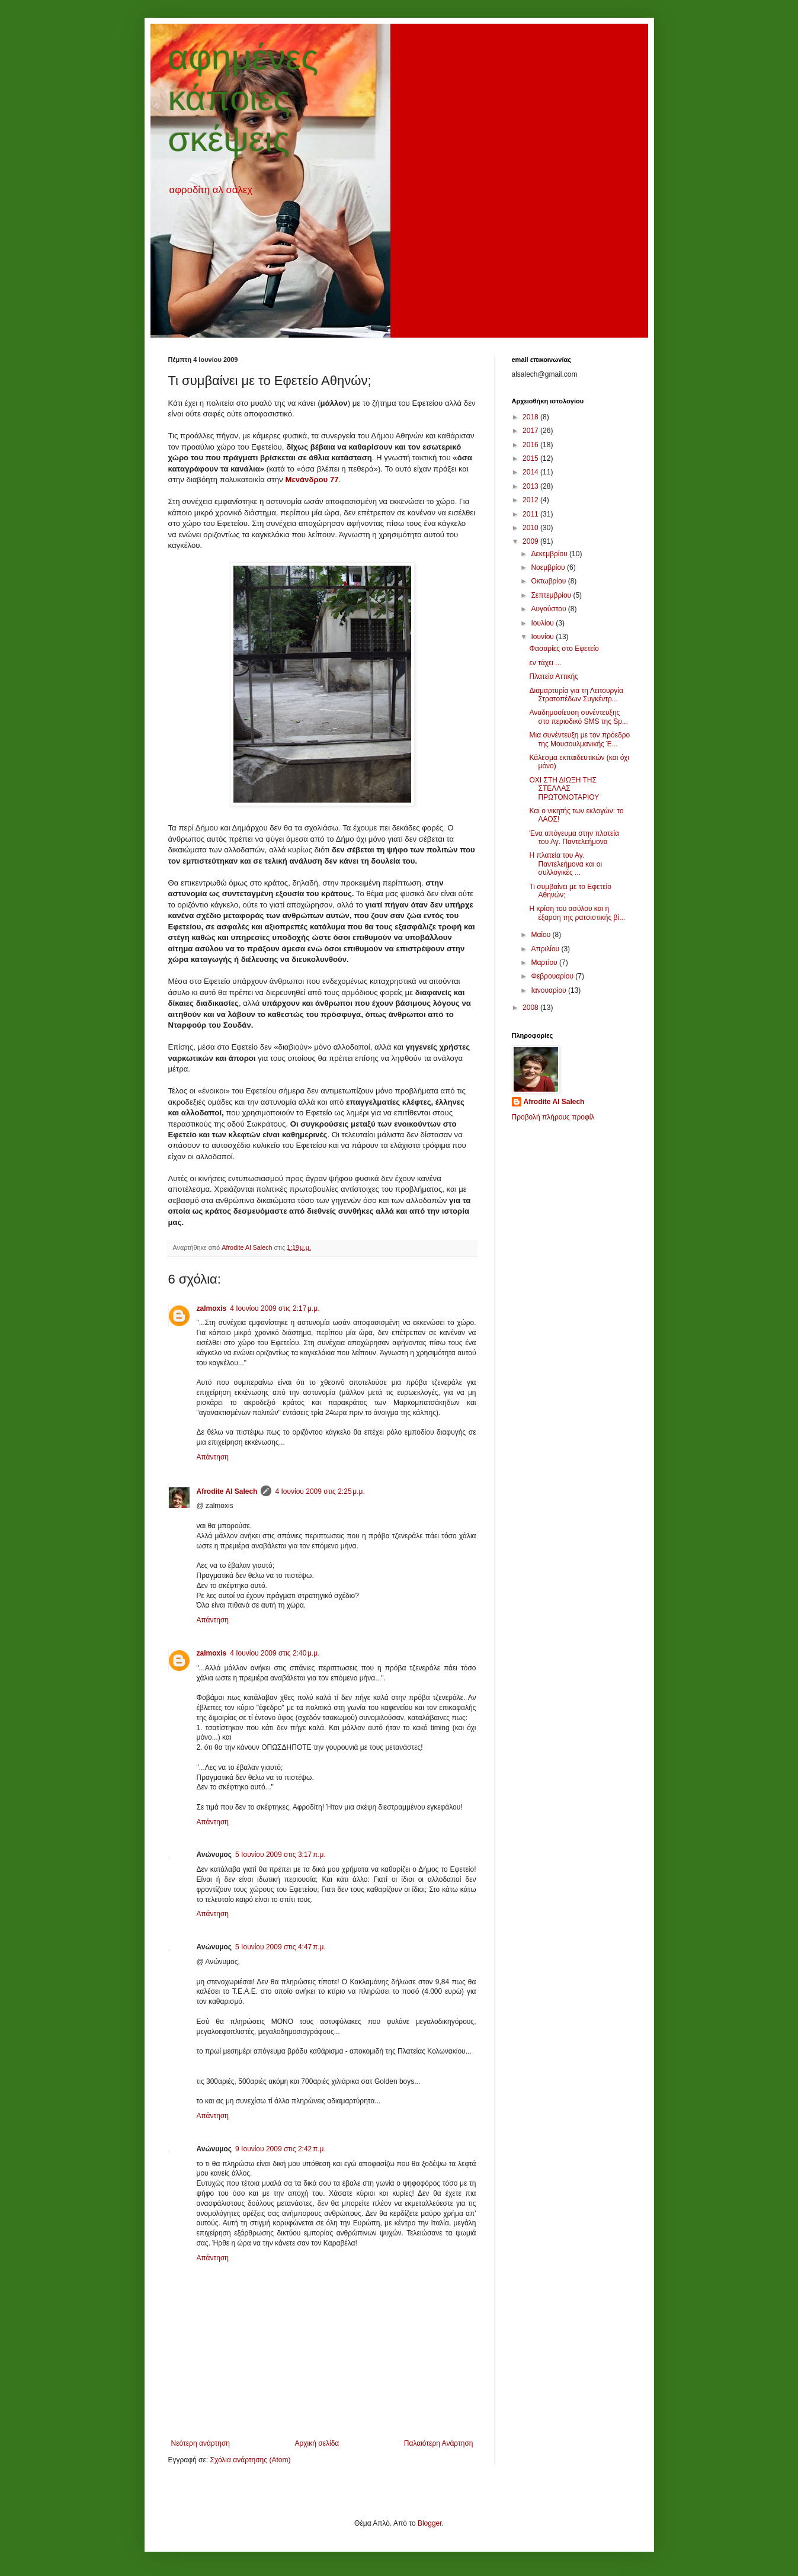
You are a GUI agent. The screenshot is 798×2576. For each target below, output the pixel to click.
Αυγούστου (549, 609)
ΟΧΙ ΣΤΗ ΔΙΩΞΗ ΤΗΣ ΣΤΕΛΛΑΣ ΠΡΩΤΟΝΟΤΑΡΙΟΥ (564, 788)
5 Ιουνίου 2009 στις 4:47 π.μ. (280, 1947)
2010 (531, 528)
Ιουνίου (543, 637)
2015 (531, 458)
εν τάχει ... (545, 663)
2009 (531, 541)
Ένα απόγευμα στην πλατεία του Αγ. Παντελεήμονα (574, 837)
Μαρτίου (545, 962)
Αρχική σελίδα (316, 2443)
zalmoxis (212, 1308)
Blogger (430, 2523)
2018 (531, 417)
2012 (531, 500)
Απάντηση (213, 1457)
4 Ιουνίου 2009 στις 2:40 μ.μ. (274, 1653)
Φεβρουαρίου (553, 976)
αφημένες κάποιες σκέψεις (243, 98)
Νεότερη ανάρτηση (200, 2443)
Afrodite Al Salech (227, 1491)
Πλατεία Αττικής (553, 676)
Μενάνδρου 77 (311, 479)
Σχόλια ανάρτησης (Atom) (250, 2460)
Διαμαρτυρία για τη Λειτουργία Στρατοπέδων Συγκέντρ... (576, 694)
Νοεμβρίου (549, 567)
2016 (531, 445)
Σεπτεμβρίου (552, 595)
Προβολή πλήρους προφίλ (553, 1117)
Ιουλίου (543, 623)
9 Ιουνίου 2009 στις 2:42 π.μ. (280, 2149)
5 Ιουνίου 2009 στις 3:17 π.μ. (280, 1854)
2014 (531, 472)
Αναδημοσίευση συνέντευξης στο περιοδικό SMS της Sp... (578, 716)
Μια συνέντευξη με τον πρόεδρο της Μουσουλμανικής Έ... (579, 739)
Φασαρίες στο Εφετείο (563, 648)
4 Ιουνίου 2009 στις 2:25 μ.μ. (319, 1491)
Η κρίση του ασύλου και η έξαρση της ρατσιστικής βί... (577, 912)
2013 (531, 486)
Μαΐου (541, 935)
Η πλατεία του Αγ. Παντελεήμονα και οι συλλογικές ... (565, 864)
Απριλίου (546, 949)
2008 (531, 1007)
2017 (531, 430)
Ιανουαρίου (549, 990)
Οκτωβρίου (549, 581)
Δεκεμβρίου (550, 554)
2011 (531, 514)
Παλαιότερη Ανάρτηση (438, 2443)
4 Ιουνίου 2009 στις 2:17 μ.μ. (274, 1308)
